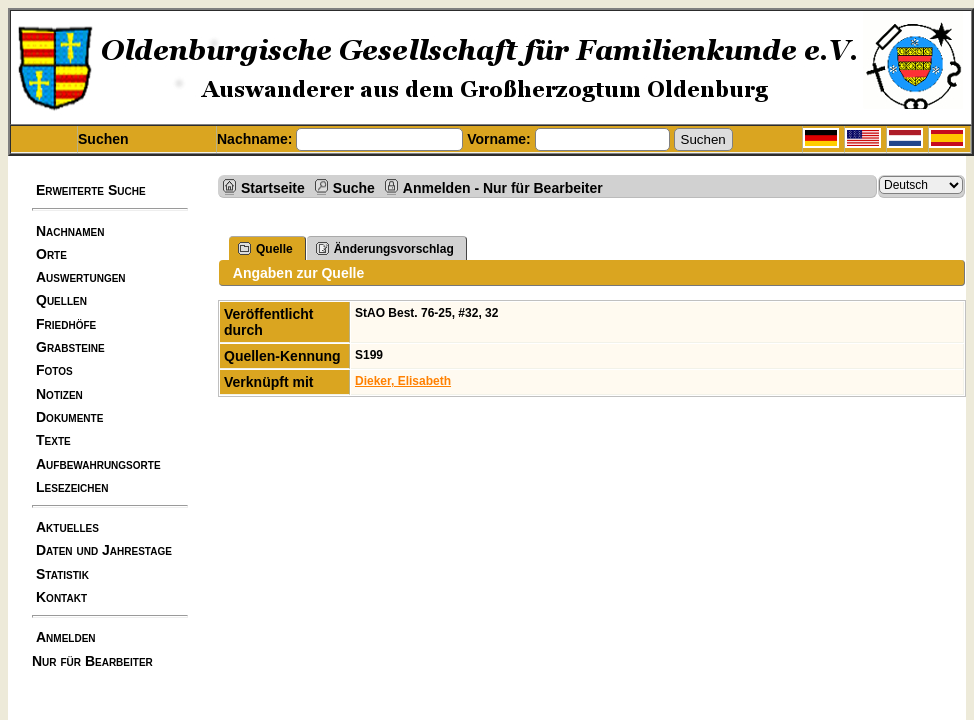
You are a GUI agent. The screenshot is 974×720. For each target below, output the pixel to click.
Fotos (54, 370)
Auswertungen (81, 277)
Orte (51, 254)
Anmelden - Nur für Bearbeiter (503, 187)
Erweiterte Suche (91, 190)
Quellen (61, 300)
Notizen (59, 394)
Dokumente (69, 417)
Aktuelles (67, 527)
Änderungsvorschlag (385, 248)
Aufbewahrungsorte (98, 464)
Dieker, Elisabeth (403, 381)
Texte (53, 440)
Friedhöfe (66, 324)
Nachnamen (70, 231)
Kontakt (61, 597)
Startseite (273, 187)
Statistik (62, 574)
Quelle (265, 248)
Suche (354, 187)
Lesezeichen (72, 487)
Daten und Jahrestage (104, 550)
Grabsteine (70, 347)
